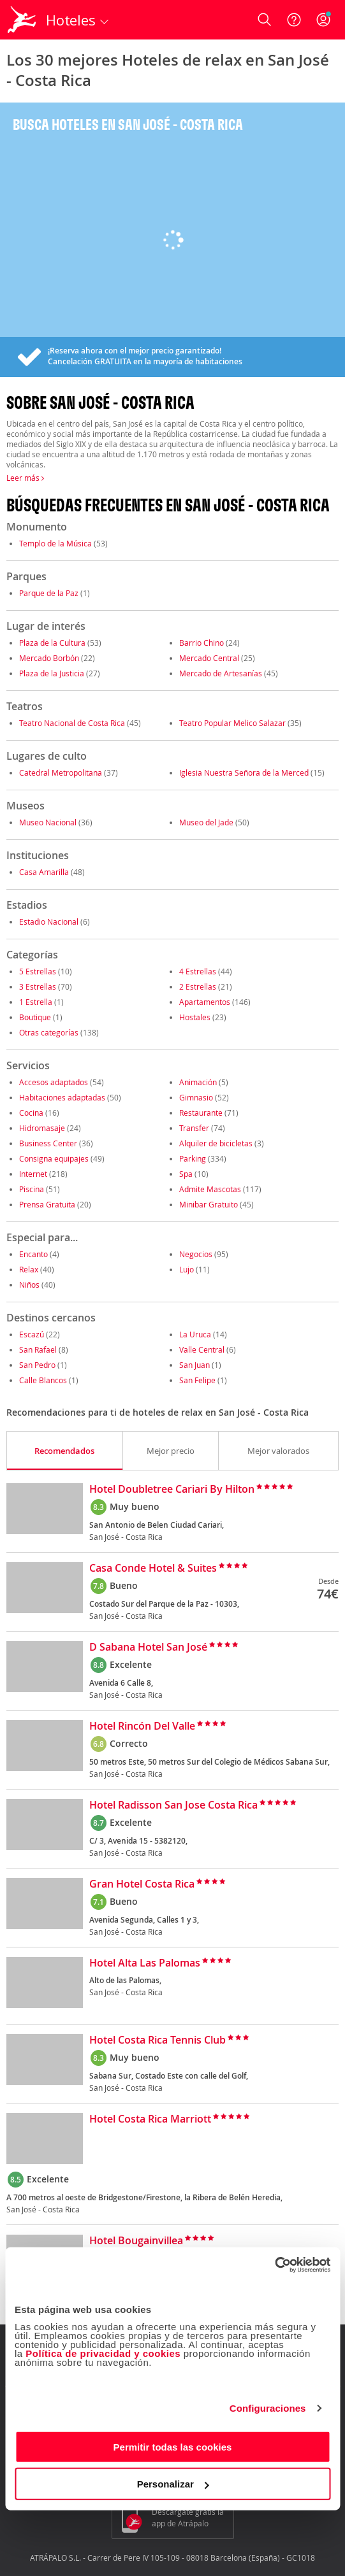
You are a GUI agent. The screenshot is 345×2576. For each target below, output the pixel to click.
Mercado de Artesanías (220, 673)
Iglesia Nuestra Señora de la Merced (244, 772)
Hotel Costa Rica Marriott (150, 2119)
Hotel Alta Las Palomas (144, 1963)
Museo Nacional (48, 822)
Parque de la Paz (48, 593)
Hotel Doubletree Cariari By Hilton (171, 1489)
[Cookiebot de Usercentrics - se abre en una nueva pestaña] (274, 2264)
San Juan (194, 1365)
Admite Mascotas (210, 1189)
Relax (28, 1269)
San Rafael (38, 1349)
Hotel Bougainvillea (136, 2241)
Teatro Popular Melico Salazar (232, 723)
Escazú (31, 1334)
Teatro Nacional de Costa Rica (72, 723)
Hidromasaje (42, 1128)
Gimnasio (196, 1097)
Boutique (35, 1017)
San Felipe (197, 1380)
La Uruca (195, 1334)
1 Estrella (35, 1002)
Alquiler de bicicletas (216, 1143)
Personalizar (173, 2484)
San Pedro (37, 1365)
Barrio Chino (201, 642)
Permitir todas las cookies (173, 2446)
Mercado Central (209, 658)
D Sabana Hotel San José (148, 1647)
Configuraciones (268, 2408)
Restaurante (201, 1112)
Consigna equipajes (54, 1158)
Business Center (48, 1143)
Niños (29, 1284)
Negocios (195, 1254)
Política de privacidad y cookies (103, 2352)
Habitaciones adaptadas (62, 1097)
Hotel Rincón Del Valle (142, 1726)
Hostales (194, 1017)
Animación (198, 1082)
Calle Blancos (43, 1380)
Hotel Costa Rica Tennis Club (157, 2040)
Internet (33, 1174)
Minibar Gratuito (208, 1204)
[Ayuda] (294, 19)
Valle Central (201, 1349)
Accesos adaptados (53, 1082)
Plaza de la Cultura (52, 642)
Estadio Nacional (48, 921)
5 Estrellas (37, 971)
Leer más (25, 478)
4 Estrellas (197, 971)
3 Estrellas (37, 986)
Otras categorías (48, 1032)
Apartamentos (204, 1002)
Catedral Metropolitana (60, 772)
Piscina (31, 1189)
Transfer (194, 1128)
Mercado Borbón (50, 658)
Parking (192, 1158)
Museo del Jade (206, 822)
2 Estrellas (197, 986)
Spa (186, 1174)
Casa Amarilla (45, 872)
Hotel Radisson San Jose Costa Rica (173, 1805)
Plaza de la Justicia (51, 673)
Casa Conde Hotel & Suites (153, 1568)
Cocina (31, 1112)
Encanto (33, 1254)
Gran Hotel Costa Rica (142, 1884)
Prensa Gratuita (47, 1204)
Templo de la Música (55, 543)
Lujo (186, 1269)
